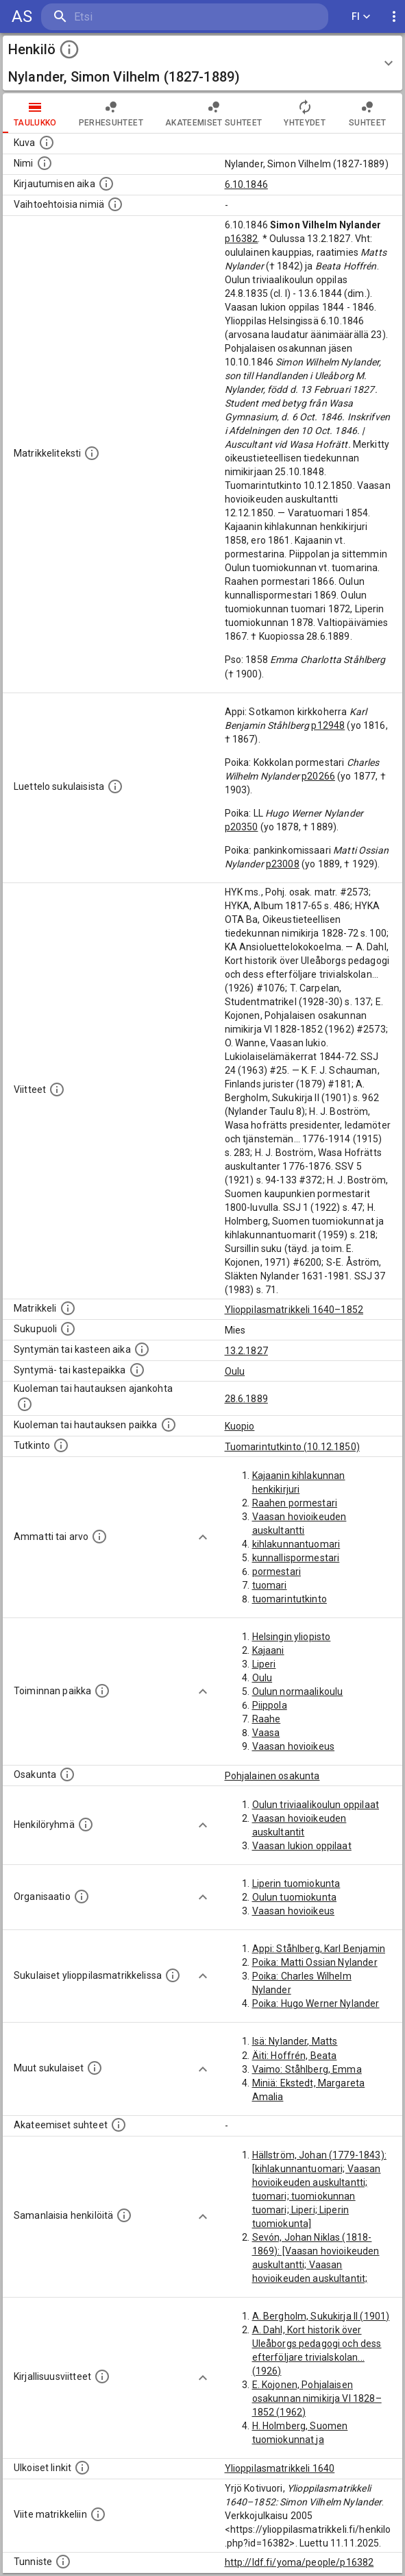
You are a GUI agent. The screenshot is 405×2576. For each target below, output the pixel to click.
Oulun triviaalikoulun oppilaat (316, 1804)
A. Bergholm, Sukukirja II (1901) (321, 2316)
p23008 (282, 863)
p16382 (241, 238)
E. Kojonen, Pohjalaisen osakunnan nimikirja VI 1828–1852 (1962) (317, 2398)
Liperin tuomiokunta (296, 1883)
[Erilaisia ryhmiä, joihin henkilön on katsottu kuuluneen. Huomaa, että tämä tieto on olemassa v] (86, 1824)
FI (361, 16)
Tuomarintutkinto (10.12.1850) (292, 1446)
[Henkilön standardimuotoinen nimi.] (45, 163)
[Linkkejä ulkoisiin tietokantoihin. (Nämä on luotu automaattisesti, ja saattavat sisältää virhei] (82, 2468)
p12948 (328, 725)
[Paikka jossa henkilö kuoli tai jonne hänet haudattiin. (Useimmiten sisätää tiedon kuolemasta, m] (169, 1425)
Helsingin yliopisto (291, 1636)
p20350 (241, 826)
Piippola (269, 1705)
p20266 (318, 776)
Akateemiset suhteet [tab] (213, 113)
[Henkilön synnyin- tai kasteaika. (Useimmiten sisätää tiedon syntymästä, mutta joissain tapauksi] (142, 1349)
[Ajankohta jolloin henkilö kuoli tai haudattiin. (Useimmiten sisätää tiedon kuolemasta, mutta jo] (25, 1404)
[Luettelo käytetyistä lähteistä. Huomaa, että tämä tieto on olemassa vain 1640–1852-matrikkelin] (57, 1089)
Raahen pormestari (295, 1502)
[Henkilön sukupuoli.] (68, 1329)
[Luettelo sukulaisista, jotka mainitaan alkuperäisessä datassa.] (115, 786)
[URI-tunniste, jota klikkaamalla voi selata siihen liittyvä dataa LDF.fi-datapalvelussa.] (63, 2562)
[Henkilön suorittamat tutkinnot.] (61, 1445)
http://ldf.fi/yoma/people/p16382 (299, 2562)
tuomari (269, 1585)
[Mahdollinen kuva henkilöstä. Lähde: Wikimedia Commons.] (47, 143)
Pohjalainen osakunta (272, 1775)
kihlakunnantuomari (296, 1544)
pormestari (277, 1571)
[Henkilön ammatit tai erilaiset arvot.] (99, 1537)
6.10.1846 (246, 184)
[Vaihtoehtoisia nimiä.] (115, 204)
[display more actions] (394, 16)
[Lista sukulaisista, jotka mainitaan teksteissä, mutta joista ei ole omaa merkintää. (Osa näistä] (95, 2068)
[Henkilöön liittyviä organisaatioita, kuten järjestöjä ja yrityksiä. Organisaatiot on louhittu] (82, 1896)
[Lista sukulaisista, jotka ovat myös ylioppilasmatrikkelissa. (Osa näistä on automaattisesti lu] (173, 1975)
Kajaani (268, 1650)
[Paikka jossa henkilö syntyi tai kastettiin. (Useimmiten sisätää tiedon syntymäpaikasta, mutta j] (137, 1370)
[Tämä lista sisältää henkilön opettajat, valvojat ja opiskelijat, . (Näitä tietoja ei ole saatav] (119, 2125)
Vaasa (266, 1732)
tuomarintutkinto (289, 1598)
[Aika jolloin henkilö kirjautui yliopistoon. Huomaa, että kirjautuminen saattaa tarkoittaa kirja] (106, 184)
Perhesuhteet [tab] (111, 113)
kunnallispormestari (296, 1557)
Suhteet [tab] (367, 113)
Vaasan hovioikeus (293, 1746)
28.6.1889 (246, 1398)
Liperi (264, 1664)
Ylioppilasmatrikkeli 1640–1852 (294, 1309)
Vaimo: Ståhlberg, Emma (307, 2069)
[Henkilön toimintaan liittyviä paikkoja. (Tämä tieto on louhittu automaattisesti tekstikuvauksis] (102, 1691)
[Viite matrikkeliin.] (98, 2514)
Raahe (266, 1718)
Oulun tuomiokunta (294, 1897)
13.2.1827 (246, 1350)
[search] (123, 16)
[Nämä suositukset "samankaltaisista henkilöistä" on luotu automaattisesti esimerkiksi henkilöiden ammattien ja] (124, 2215)
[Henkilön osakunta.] (67, 1774)
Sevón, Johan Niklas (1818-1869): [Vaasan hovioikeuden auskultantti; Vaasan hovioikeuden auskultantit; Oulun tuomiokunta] (316, 2265)
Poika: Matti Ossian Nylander (315, 1962)
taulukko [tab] (35, 113)
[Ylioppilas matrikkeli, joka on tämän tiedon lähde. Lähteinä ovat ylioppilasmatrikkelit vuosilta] (68, 1308)
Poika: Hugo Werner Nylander (316, 2003)
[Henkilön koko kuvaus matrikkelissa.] (92, 453)
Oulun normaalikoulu (297, 1691)
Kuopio (240, 1426)
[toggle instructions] (69, 49)
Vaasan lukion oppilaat (302, 1845)
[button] (202, 63)
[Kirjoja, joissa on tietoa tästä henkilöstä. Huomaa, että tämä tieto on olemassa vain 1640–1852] (102, 2376)
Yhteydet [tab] (304, 113)
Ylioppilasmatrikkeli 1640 (280, 2468)
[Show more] (203, 1537)
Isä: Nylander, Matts (295, 2041)
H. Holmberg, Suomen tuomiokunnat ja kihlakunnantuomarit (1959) (314, 2439)
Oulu (235, 1371)
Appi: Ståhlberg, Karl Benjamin (319, 1948)
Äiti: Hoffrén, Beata (294, 2055)
